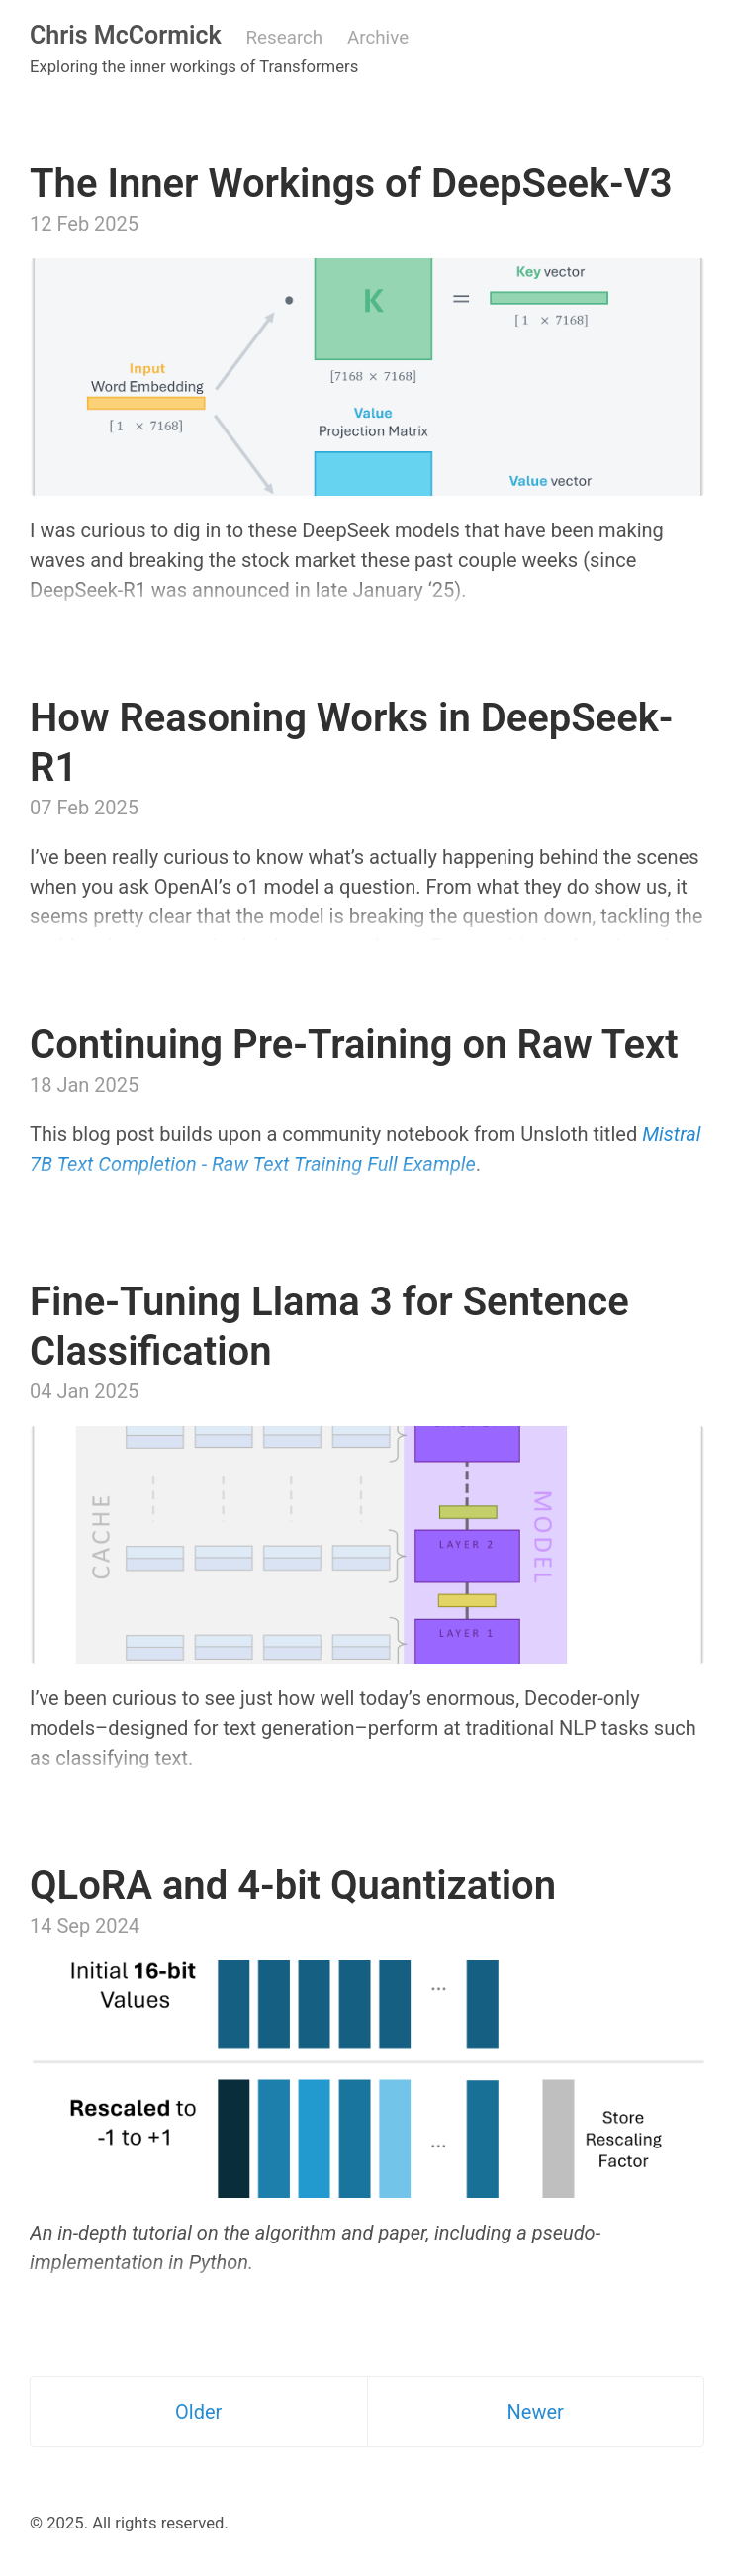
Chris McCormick (126, 35)
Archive (378, 37)
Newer (535, 2412)
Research (284, 37)
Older (198, 2412)
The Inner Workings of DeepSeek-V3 (351, 183)
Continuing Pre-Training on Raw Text (354, 1044)
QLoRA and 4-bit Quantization (293, 1885)
